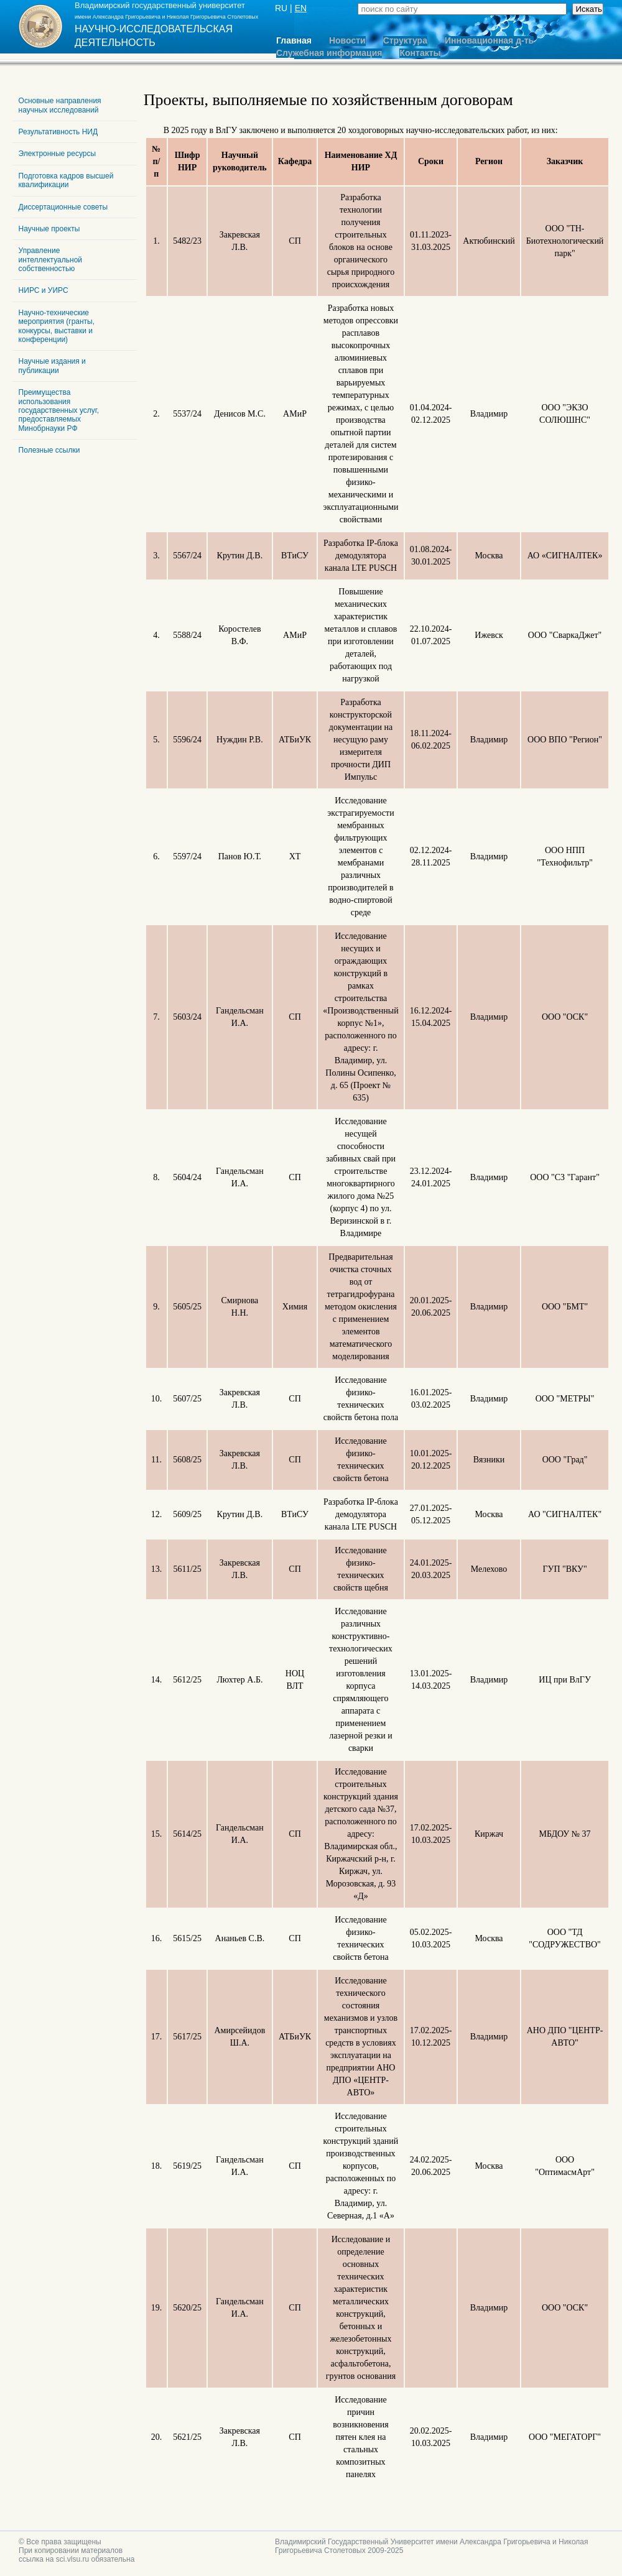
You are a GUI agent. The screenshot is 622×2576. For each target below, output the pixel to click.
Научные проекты (49, 228)
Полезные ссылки (49, 450)
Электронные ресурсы (57, 153)
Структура (405, 40)
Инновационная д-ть (489, 40)
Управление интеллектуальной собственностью (50, 259)
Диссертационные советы (63, 207)
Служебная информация (329, 53)
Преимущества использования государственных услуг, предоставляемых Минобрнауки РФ (59, 410)
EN (301, 8)
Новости (347, 40)
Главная (294, 40)
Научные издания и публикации (52, 365)
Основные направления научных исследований (60, 105)
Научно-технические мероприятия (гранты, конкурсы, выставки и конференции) (57, 326)
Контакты (419, 53)
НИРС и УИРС (43, 290)
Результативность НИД (58, 131)
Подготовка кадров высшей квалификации (66, 180)
